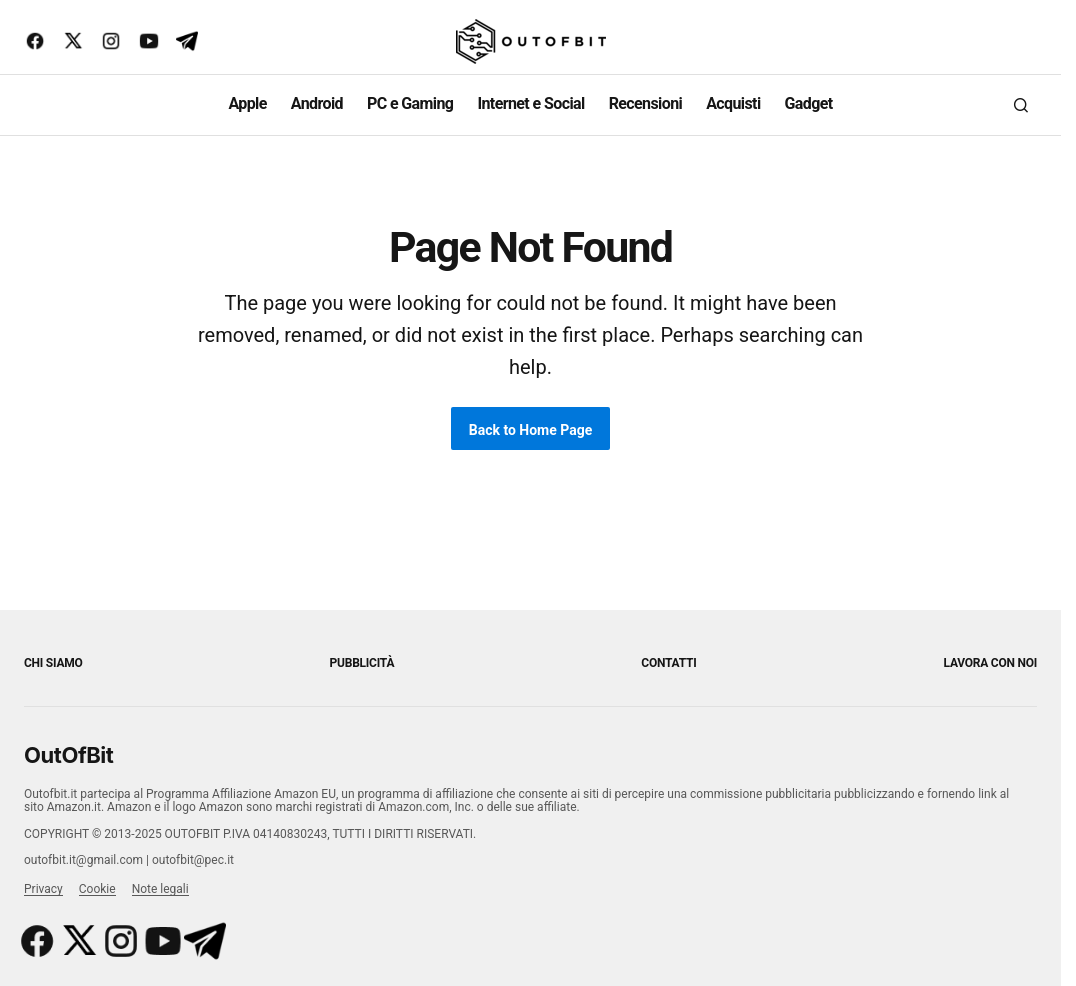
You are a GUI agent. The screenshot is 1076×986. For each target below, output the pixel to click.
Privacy (43, 889)
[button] (1021, 105)
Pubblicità (362, 663)
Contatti (668, 663)
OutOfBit (68, 755)
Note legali (160, 889)
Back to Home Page (531, 430)
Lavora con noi (990, 663)
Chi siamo (53, 663)
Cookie (97, 889)
